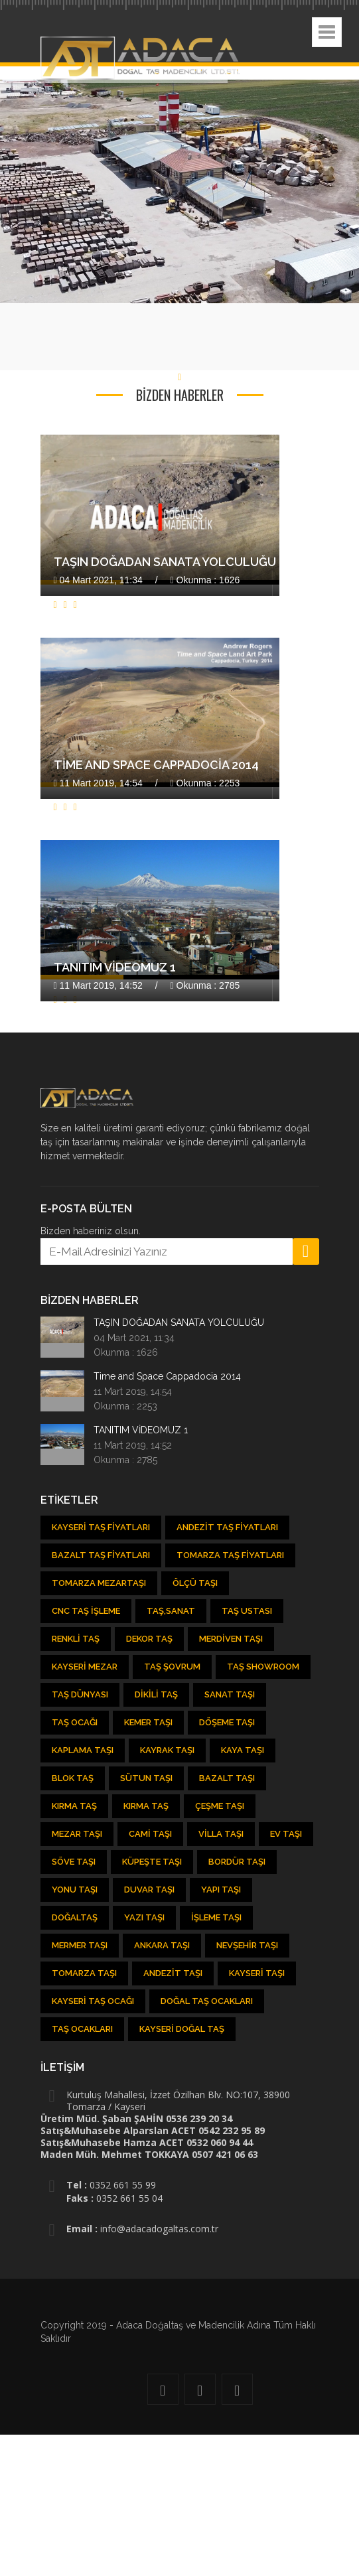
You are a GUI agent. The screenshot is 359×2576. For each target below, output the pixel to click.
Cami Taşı (150, 1834)
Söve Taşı (74, 1862)
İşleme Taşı (216, 1917)
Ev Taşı (286, 1834)
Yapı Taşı (221, 1890)
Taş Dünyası (80, 1694)
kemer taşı (148, 1722)
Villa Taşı (221, 1834)
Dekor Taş (149, 1639)
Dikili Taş (156, 1694)
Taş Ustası (247, 1611)
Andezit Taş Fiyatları (227, 1527)
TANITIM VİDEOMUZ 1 (115, 967)
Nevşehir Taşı (247, 1945)
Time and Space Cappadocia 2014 (156, 765)
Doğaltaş (75, 1917)
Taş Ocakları (82, 2029)
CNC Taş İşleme (86, 1611)
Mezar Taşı (77, 1834)
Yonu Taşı (75, 1890)
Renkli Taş (76, 1639)
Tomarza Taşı (84, 1973)
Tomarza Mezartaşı (99, 1583)
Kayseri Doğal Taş (181, 2029)
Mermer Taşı (80, 1945)
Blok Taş (73, 1778)
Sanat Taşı (229, 1694)
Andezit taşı (172, 1973)
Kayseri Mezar (84, 1667)
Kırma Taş (74, 1806)
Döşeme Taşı (227, 1722)
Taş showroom (263, 1667)
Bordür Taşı (236, 1862)
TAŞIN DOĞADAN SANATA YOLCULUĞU (165, 562)
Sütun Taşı (146, 1778)
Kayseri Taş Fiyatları (101, 1527)
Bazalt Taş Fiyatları (101, 1555)
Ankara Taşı (162, 1945)
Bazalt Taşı (227, 1778)
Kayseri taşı (257, 1973)
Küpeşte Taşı (152, 1862)
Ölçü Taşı (195, 1583)
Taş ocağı (75, 1722)
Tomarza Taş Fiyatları (230, 1555)
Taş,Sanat (171, 1611)
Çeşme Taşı (219, 1806)
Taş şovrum (172, 1667)
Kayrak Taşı (167, 1750)
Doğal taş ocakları (207, 2001)
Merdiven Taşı (231, 1639)
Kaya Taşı (242, 1750)
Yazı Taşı (144, 1917)
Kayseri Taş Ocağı (93, 2001)
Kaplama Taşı (82, 1750)
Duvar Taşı (149, 1890)
